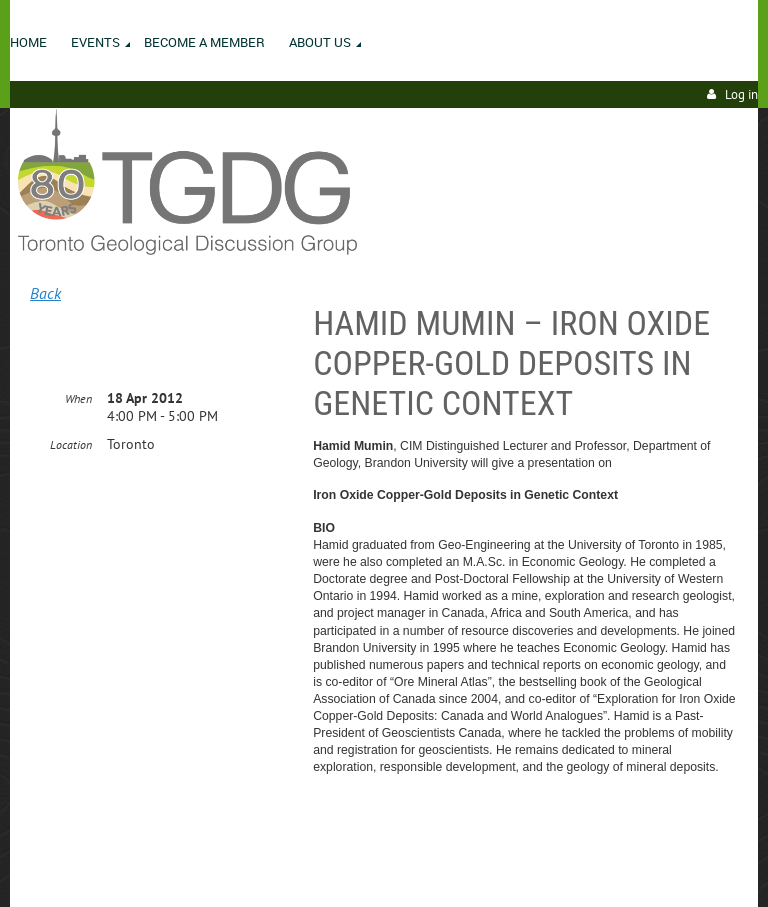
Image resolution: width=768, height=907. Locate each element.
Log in (741, 94)
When (78, 398)
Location (71, 444)
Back (45, 293)
